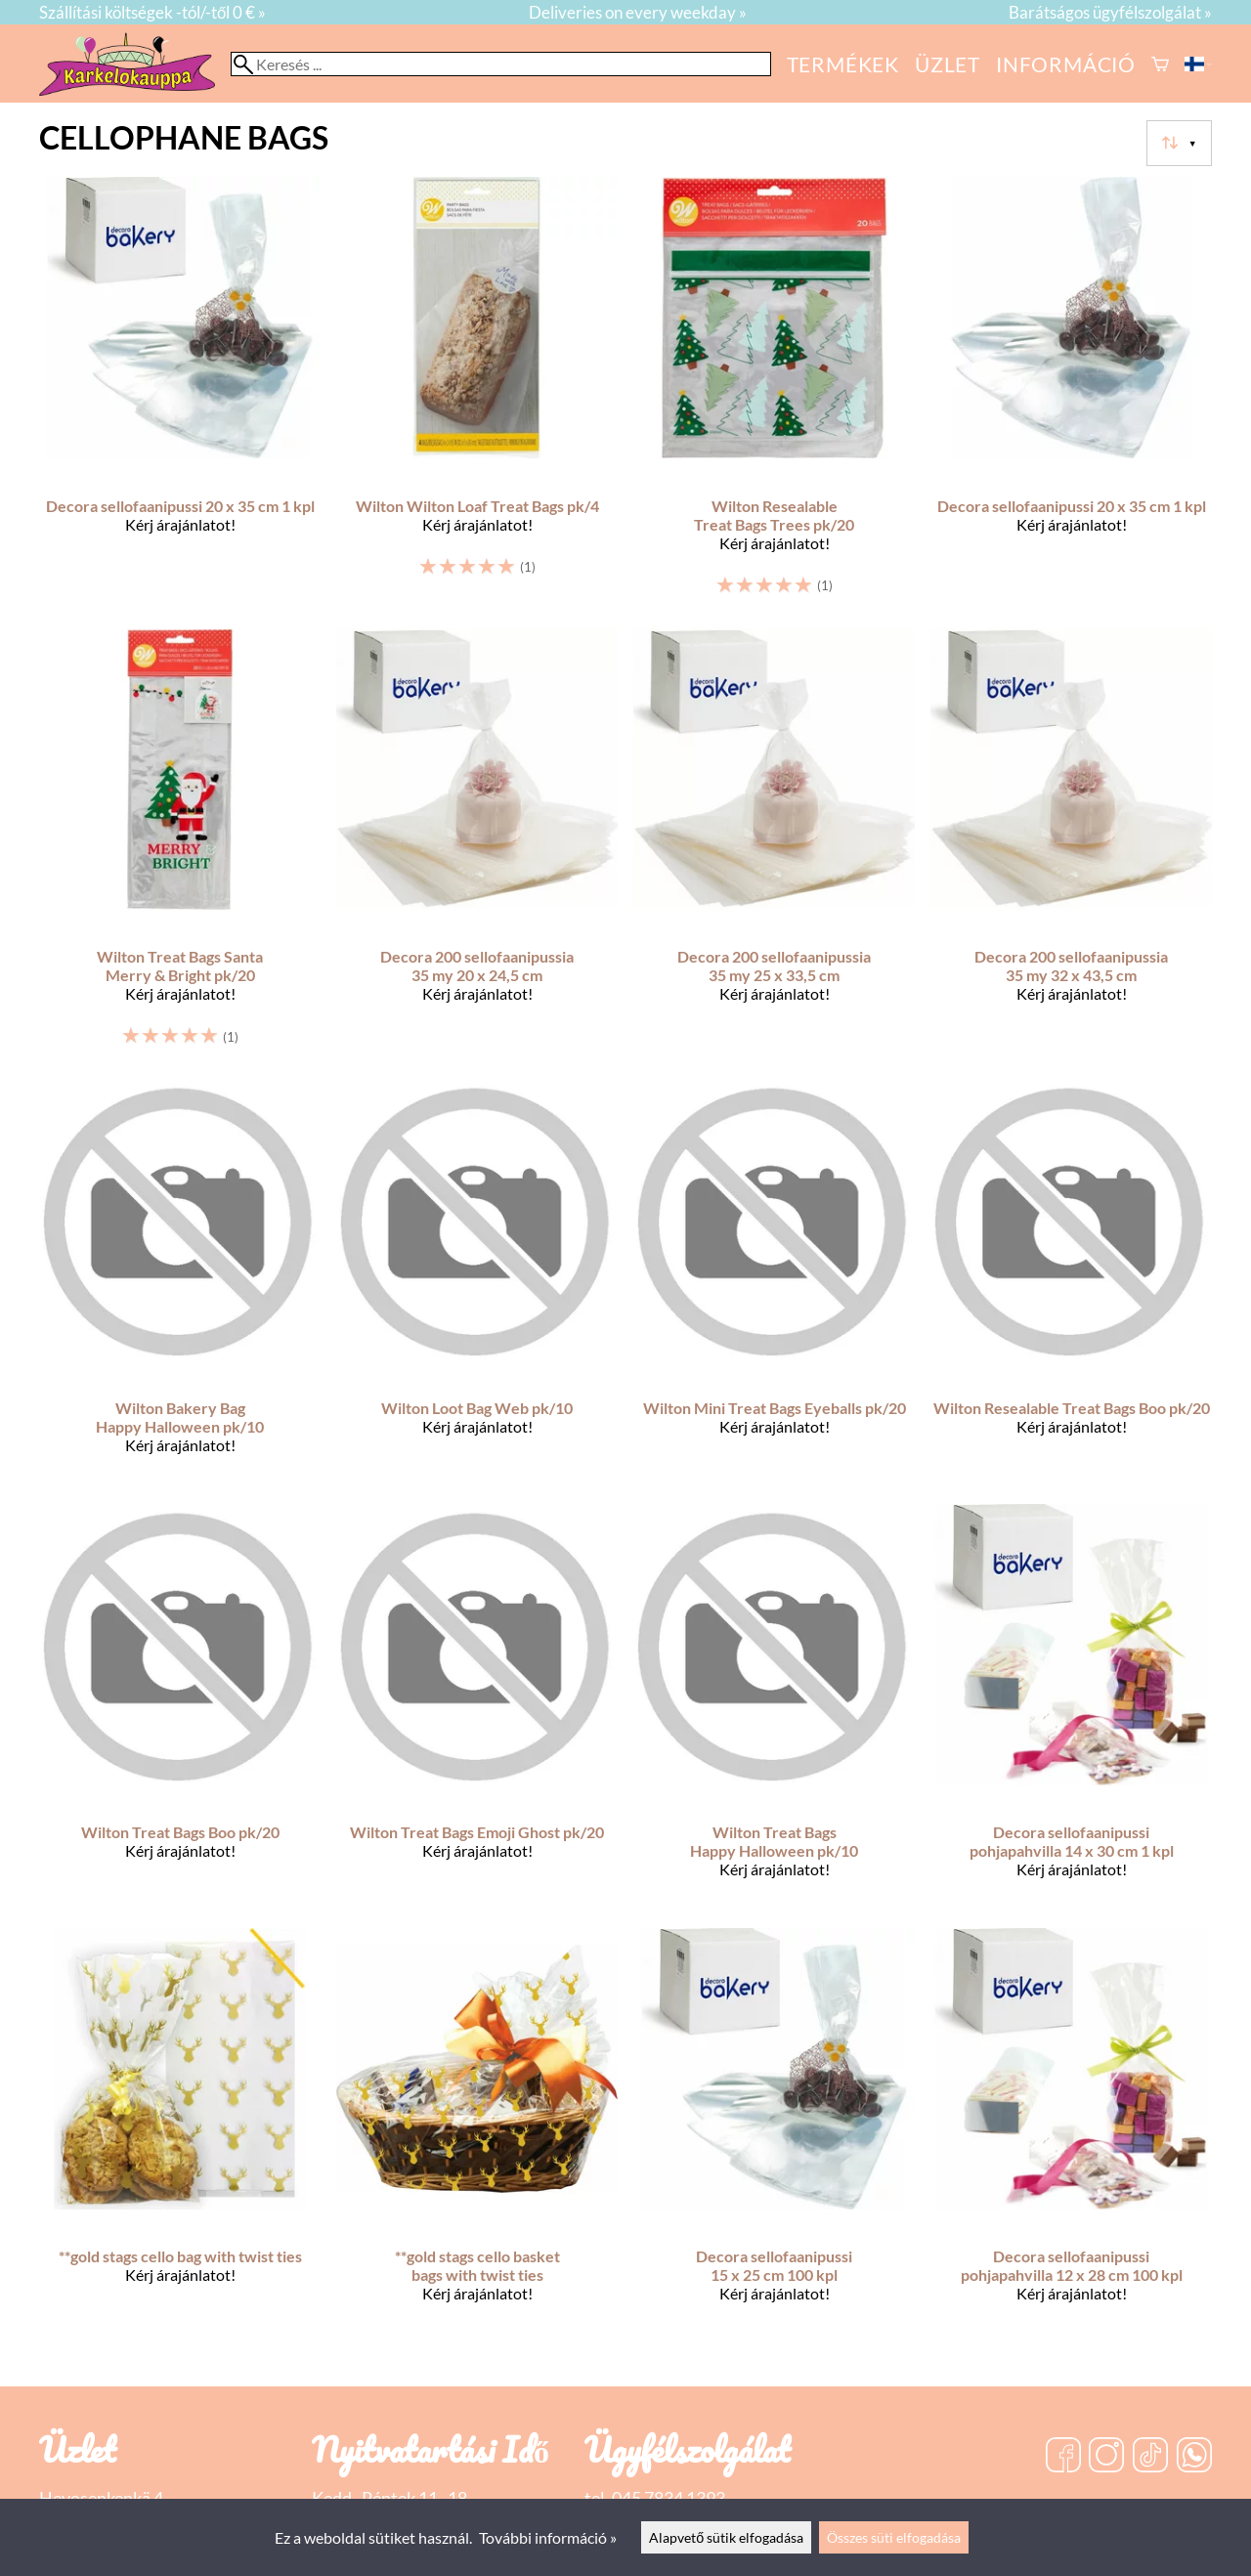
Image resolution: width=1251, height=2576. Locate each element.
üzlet (947, 64)
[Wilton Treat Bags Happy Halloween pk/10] (774, 1708)
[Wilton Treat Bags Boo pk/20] (180, 1708)
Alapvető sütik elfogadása (726, 2537)
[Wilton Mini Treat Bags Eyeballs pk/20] (774, 1283)
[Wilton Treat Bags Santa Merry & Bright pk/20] (180, 845)
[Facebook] (1063, 2456)
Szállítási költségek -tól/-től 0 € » (152, 12)
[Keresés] (501, 64)
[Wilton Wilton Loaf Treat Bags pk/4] (477, 394)
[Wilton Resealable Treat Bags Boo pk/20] (1071, 1283)
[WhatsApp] (1194, 2456)
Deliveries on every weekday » (638, 12)
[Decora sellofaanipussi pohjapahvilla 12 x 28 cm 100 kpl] (1071, 2132)
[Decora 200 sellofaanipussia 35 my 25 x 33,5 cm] (774, 845)
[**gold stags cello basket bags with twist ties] (477, 2132)
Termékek (843, 64)
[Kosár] (1160, 64)
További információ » (548, 2537)
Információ (1066, 64)
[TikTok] (1150, 2456)
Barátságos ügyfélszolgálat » (1110, 12)
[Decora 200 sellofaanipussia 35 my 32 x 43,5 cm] (1071, 845)
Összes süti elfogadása (894, 2537)
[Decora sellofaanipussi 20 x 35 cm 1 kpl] (180, 394)
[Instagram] (1106, 2456)
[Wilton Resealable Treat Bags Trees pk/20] (774, 394)
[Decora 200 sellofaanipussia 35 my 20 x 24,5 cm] (477, 845)
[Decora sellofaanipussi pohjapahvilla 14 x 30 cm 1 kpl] (1071, 1708)
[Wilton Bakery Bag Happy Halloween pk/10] (180, 1283)
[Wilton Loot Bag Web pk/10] (477, 1283)
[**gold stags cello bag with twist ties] (180, 2132)
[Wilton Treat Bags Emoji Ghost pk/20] (477, 1708)
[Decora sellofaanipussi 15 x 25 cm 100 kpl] (774, 2132)
